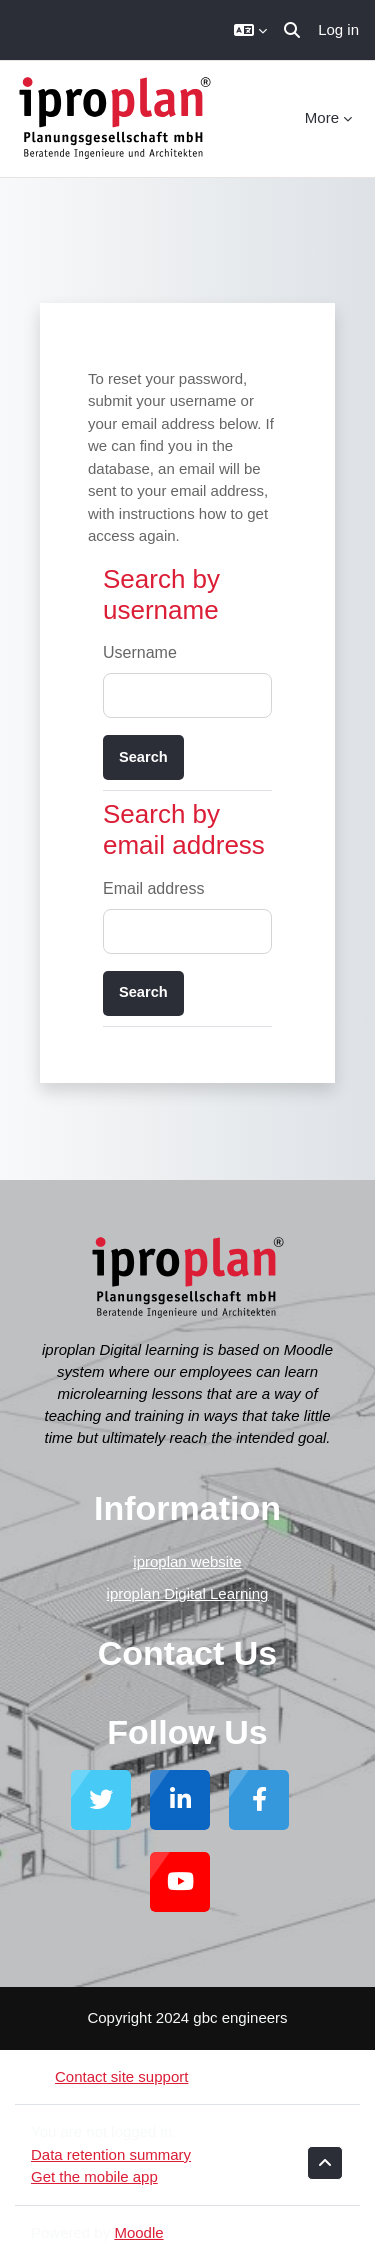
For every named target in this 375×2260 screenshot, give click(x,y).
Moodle (138, 2232)
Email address (153, 888)
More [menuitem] (322, 117)
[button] (250, 30)
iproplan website (187, 1561)
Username (140, 652)
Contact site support (109, 2076)
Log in (338, 29)
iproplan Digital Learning (188, 1593)
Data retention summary (111, 2154)
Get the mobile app (94, 2176)
